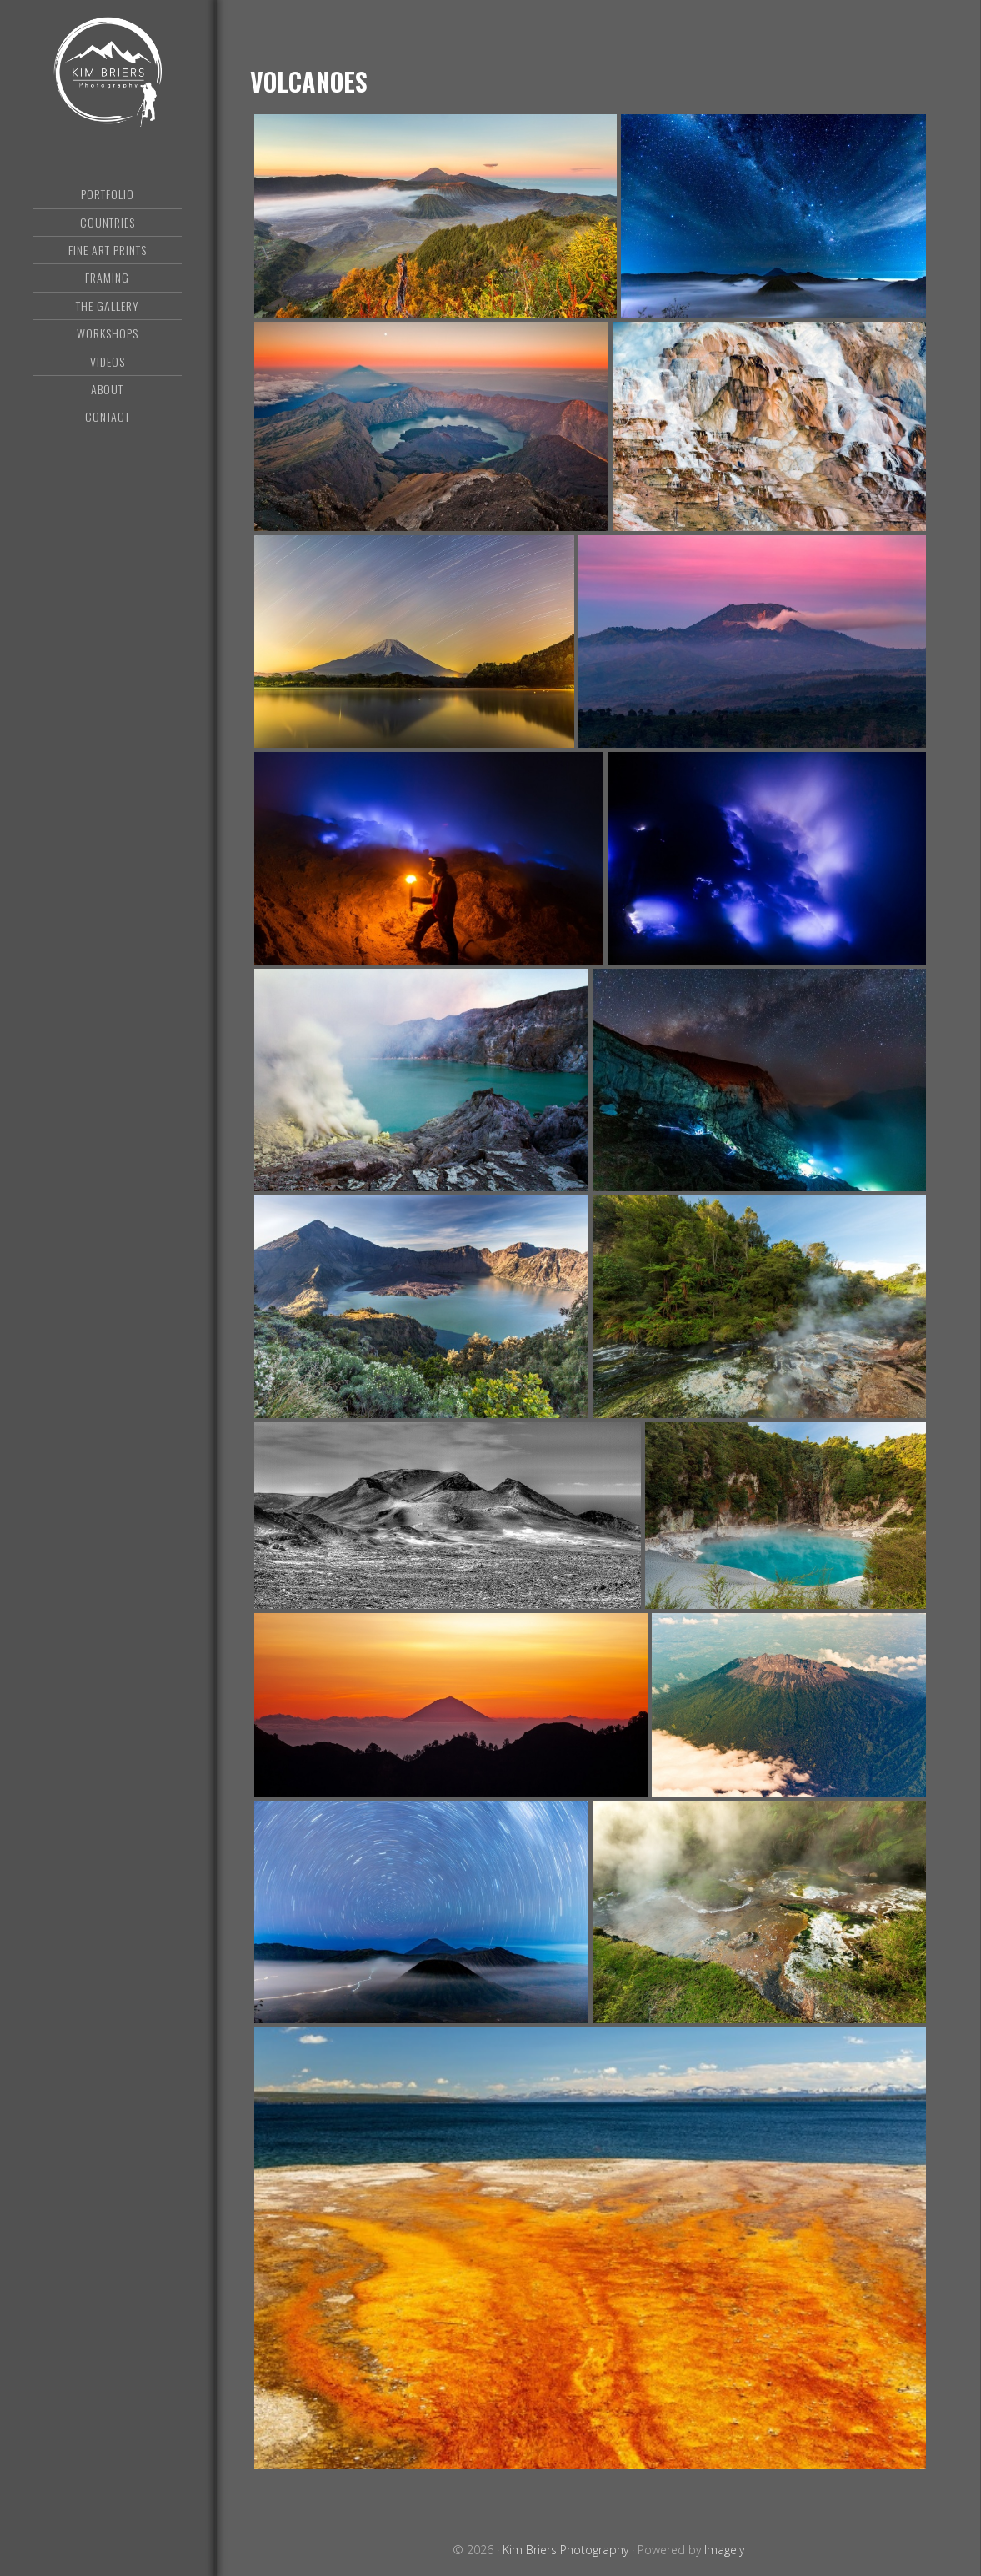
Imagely (724, 2550)
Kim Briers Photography (107, 79)
